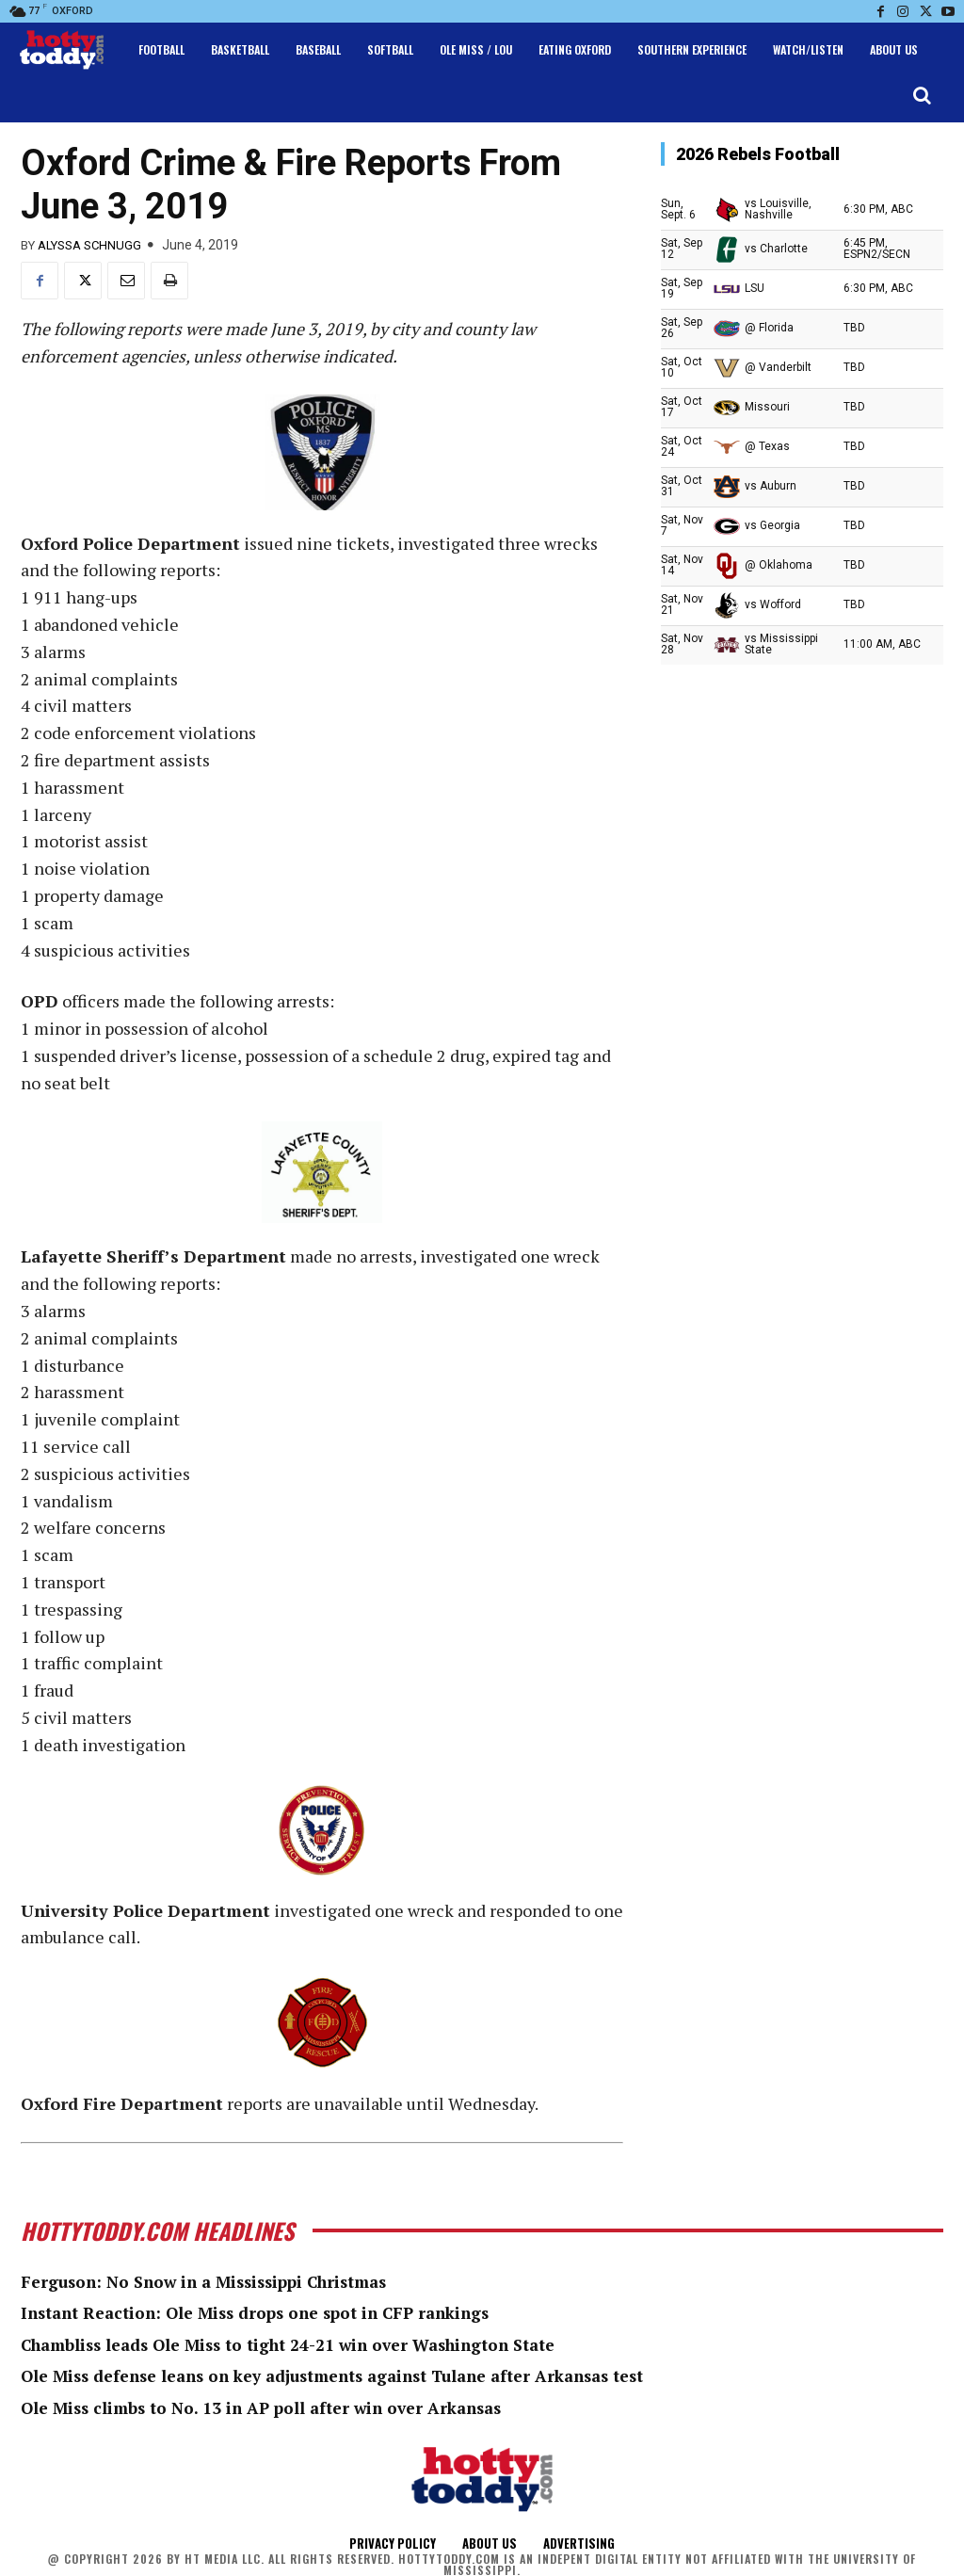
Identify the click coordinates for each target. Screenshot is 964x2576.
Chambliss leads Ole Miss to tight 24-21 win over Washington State (303, 2344)
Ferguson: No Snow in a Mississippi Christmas (215, 2281)
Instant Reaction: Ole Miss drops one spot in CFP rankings (267, 2312)
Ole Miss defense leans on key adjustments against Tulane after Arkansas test (351, 2375)
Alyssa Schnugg (89, 245)
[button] (921, 95)
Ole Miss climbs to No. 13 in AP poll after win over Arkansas (271, 2407)
